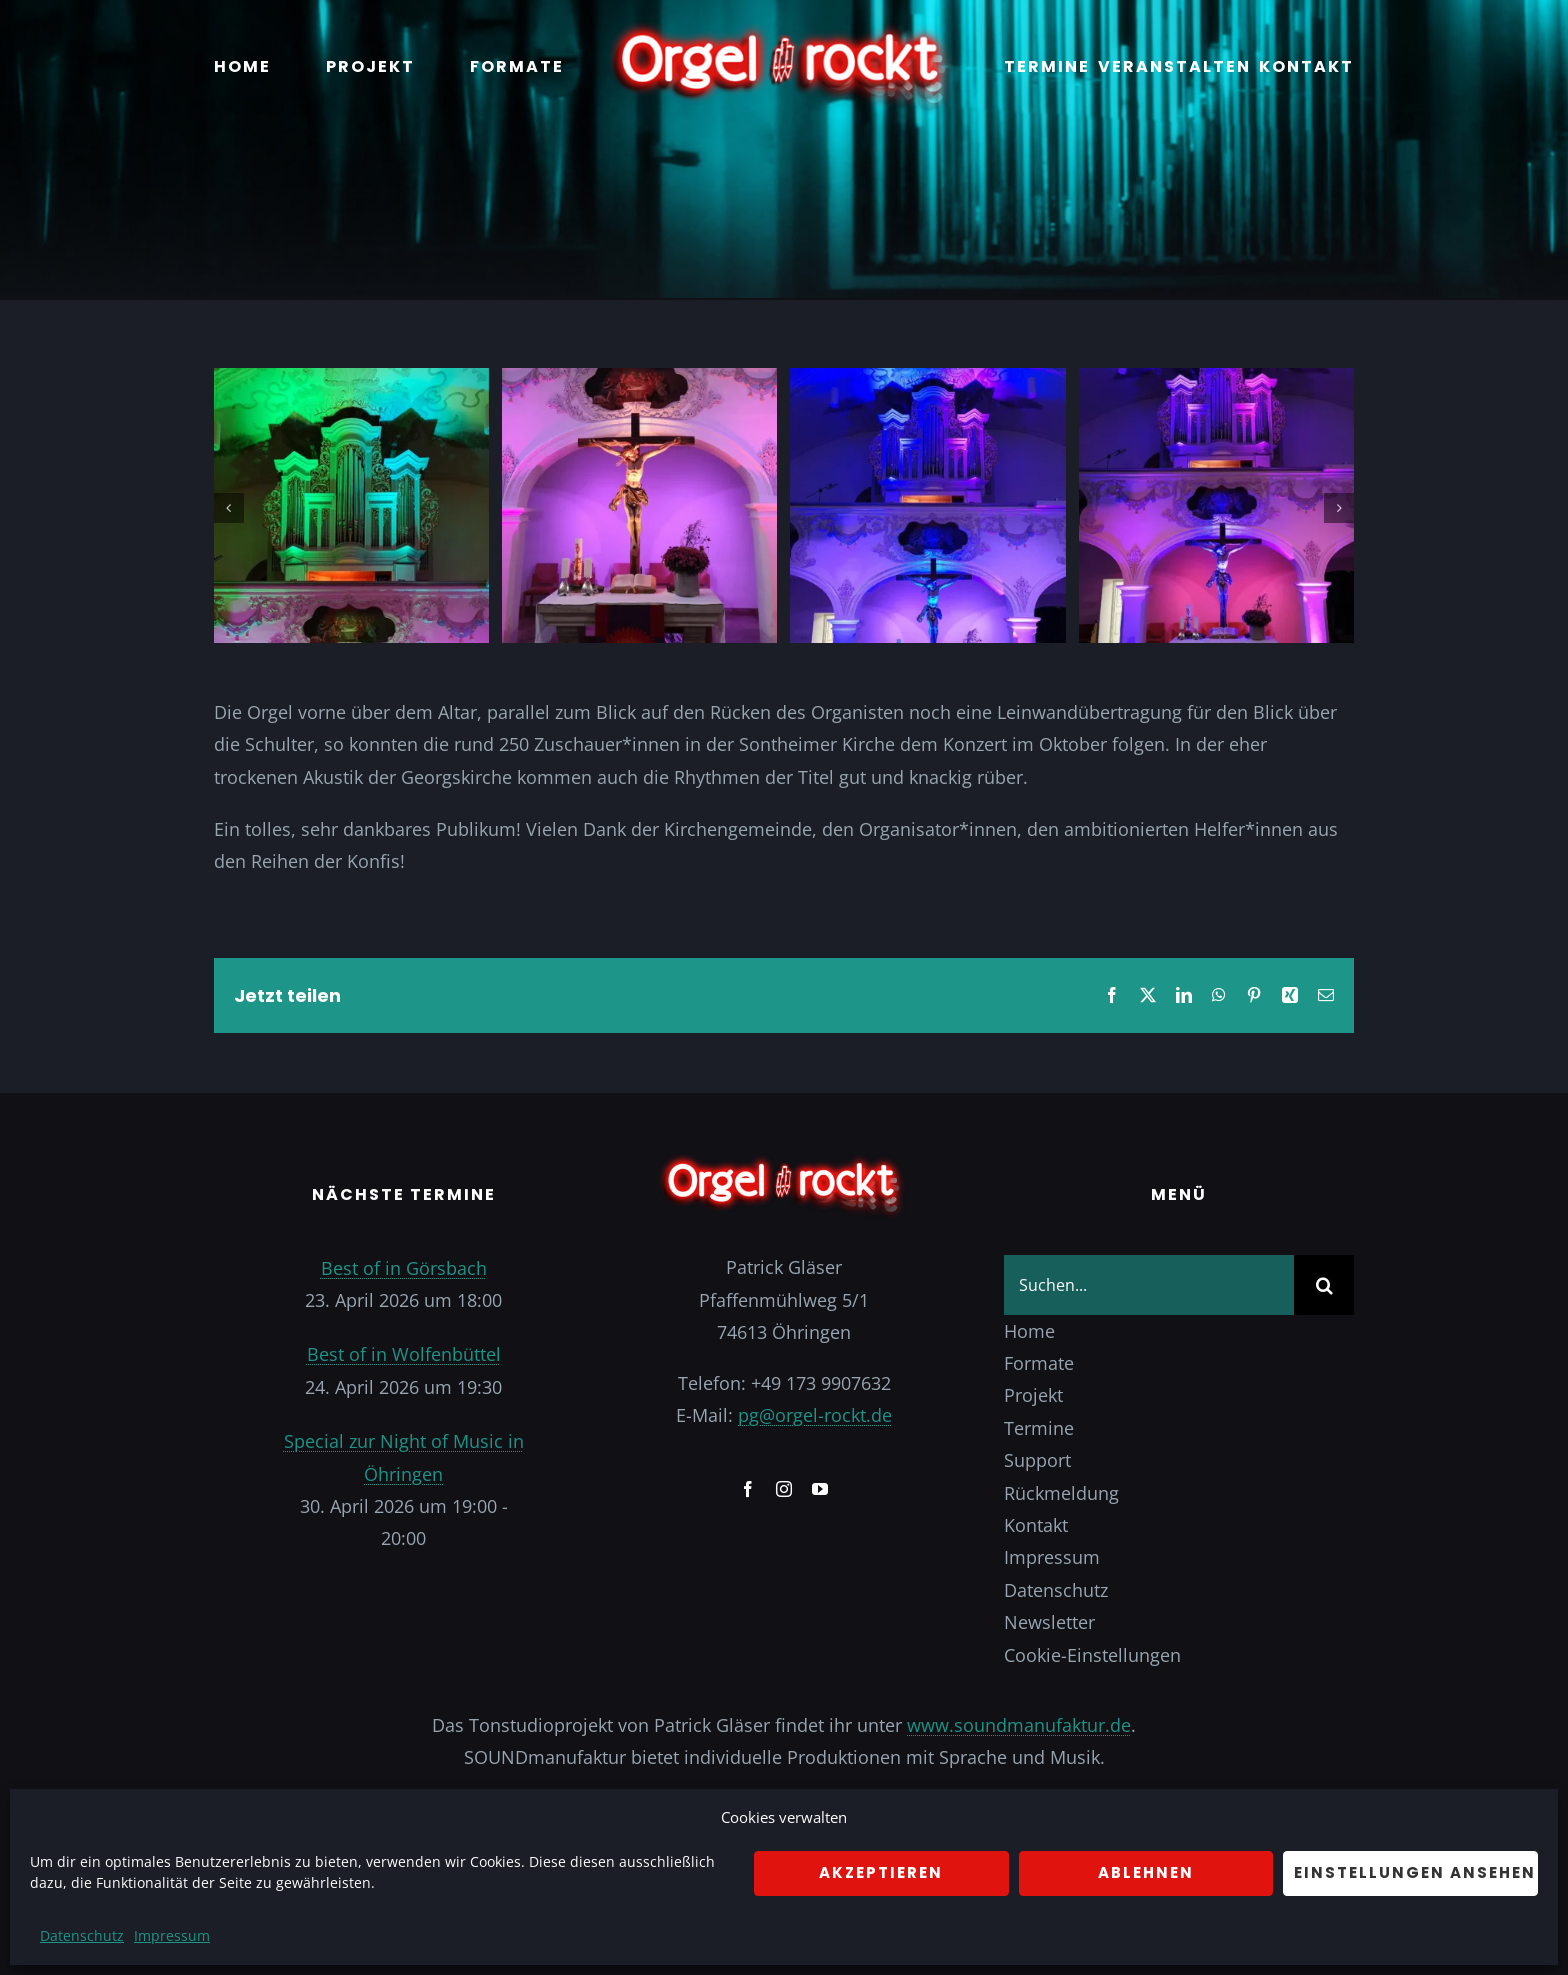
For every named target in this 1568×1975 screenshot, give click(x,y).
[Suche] (1324, 1285)
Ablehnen (1146, 1872)
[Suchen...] (1149, 1285)
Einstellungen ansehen (1415, 1872)
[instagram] (784, 1489)
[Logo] (784, 29)
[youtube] (820, 1489)
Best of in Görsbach (404, 1268)
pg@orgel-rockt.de (815, 1415)
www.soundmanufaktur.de (1019, 1725)
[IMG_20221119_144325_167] (927, 380)
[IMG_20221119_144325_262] (1216, 380)
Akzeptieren (881, 1872)
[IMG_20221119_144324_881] (639, 380)
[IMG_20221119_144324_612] (351, 380)
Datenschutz (82, 1935)
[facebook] (748, 1489)
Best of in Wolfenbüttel (404, 1354)
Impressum (172, 1935)
